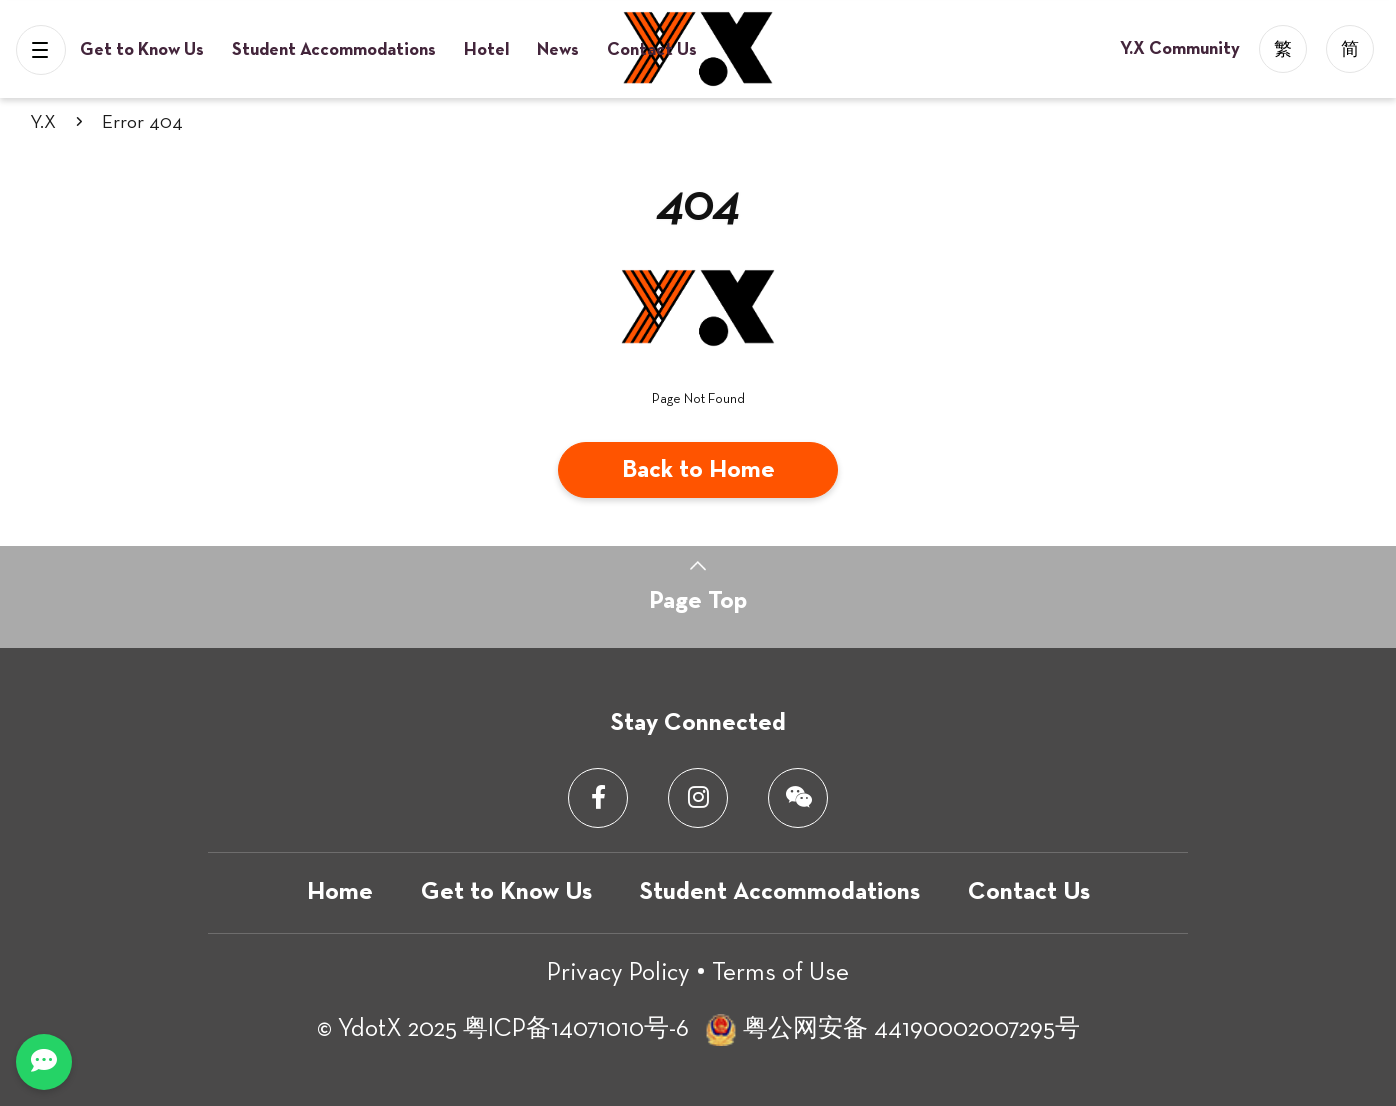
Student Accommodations (336, 50)
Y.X (43, 122)
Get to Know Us (144, 50)
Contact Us (652, 50)
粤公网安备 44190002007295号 (911, 1029)
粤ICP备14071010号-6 (576, 1029)
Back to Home (698, 470)
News (560, 50)
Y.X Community (1182, 49)
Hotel (488, 50)
